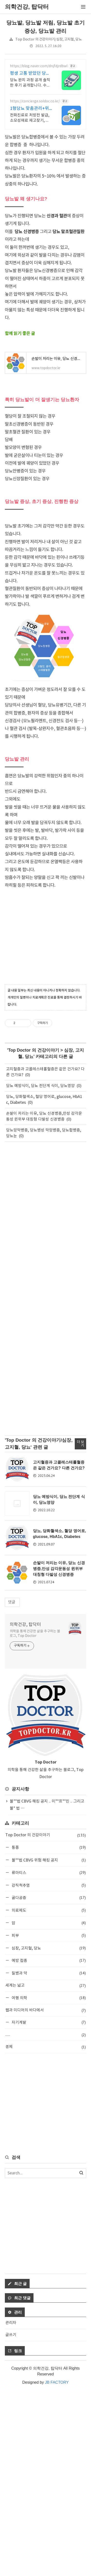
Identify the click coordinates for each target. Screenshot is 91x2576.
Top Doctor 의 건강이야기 (33, 1050)
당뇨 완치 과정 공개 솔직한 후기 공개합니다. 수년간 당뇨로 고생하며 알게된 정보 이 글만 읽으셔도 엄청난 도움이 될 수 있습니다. (30, 83)
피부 (48, 1935)
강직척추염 (48, 1885)
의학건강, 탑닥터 (25, 1624)
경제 (45, 2046)
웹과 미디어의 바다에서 (45, 2010)
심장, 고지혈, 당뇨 (48, 1947)
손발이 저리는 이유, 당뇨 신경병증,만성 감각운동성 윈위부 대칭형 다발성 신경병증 (59, 1568)
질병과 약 (48, 1972)
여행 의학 (48, 1997)
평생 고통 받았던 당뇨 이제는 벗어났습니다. (30, 73)
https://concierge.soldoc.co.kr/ (35, 101)
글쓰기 (10, 2335)
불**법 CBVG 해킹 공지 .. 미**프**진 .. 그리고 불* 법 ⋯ (47, 1805)
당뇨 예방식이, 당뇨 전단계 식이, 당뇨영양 (40, 1086)
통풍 (48, 1847)
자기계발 (48, 2022)
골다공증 (48, 1897)
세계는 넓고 (45, 1985)
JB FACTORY (57, 2382)
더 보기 (80, 1443)
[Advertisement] (45, 936)
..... (45, 2034)
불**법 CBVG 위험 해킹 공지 (48, 1859)
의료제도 (48, 1910)
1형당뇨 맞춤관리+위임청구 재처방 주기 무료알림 (30, 109)
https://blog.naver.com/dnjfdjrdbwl (38, 66)
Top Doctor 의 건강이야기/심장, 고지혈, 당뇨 (48, 39)
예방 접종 (48, 1960)
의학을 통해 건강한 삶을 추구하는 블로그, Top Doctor (35, 1633)
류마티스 (48, 1872)
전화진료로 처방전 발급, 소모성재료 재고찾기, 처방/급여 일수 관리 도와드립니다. (30, 118)
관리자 (10, 2323)
